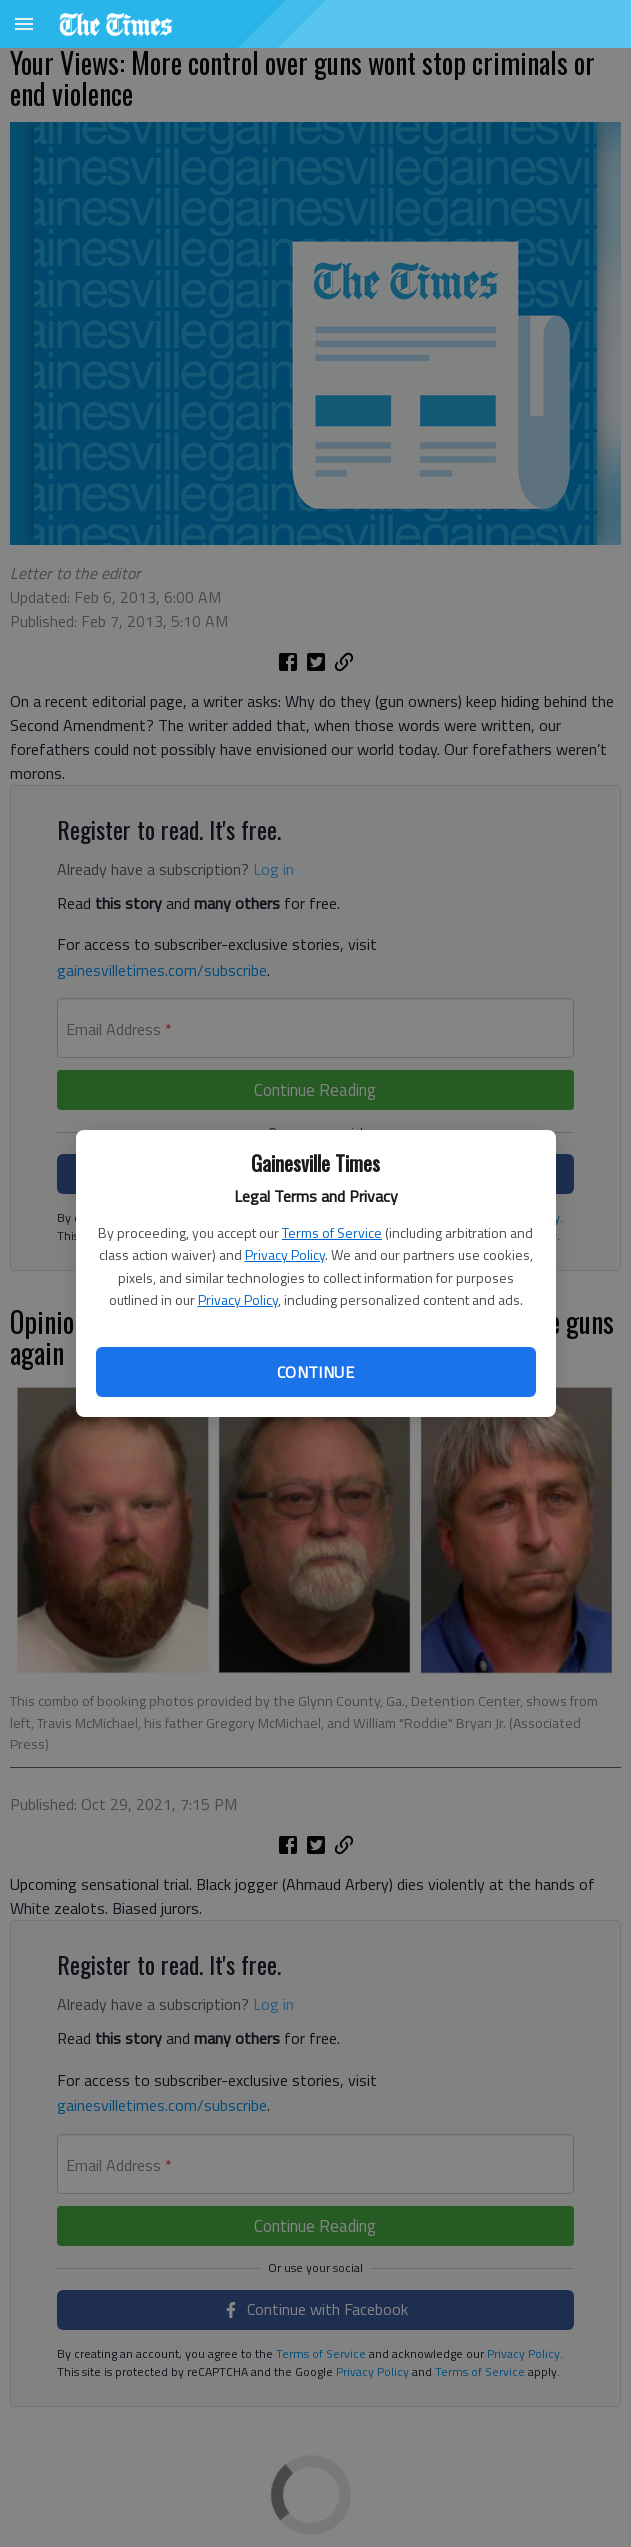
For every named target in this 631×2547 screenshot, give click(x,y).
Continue (315, 1372)
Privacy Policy (285, 1254)
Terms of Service (332, 1232)
